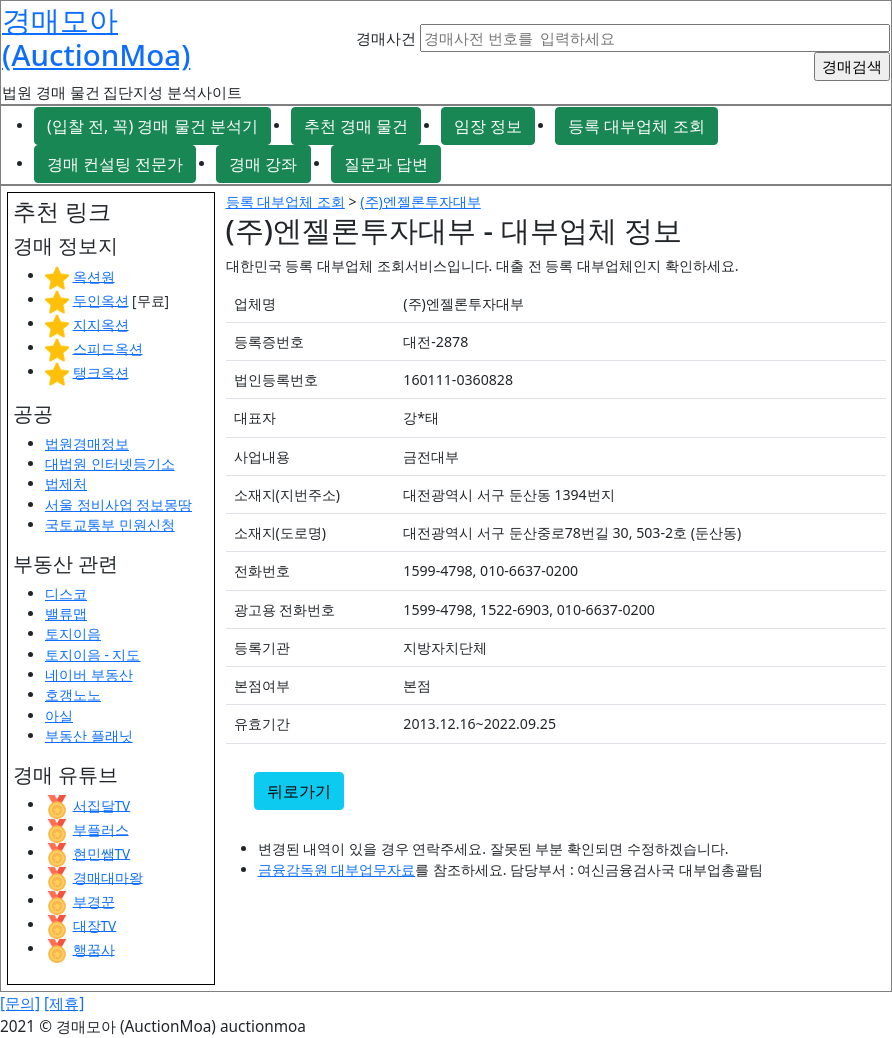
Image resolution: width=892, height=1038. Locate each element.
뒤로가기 (299, 791)
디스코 (66, 593)
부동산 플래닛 (89, 735)
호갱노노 (73, 694)
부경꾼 (94, 900)
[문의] (20, 1003)
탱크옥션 (101, 371)
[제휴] (64, 1003)
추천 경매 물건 (356, 126)
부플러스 (101, 828)
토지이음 (73, 633)
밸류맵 (66, 613)
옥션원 (94, 275)
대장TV (95, 924)
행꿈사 (94, 948)
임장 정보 (488, 126)
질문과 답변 (386, 164)
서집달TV (102, 804)
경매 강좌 (263, 164)
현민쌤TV (102, 852)
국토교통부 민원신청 (110, 524)
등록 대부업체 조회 (636, 126)
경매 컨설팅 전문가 (115, 164)
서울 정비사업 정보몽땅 (118, 504)
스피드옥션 (108, 347)
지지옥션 (101, 323)
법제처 (66, 483)
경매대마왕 (108, 876)
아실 (59, 715)
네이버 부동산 (89, 674)
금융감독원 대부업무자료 (337, 869)
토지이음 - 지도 (92, 654)
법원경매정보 (87, 443)
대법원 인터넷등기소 (110, 463)
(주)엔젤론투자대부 (420, 201)
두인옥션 (101, 299)
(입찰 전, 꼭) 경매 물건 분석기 (152, 126)
